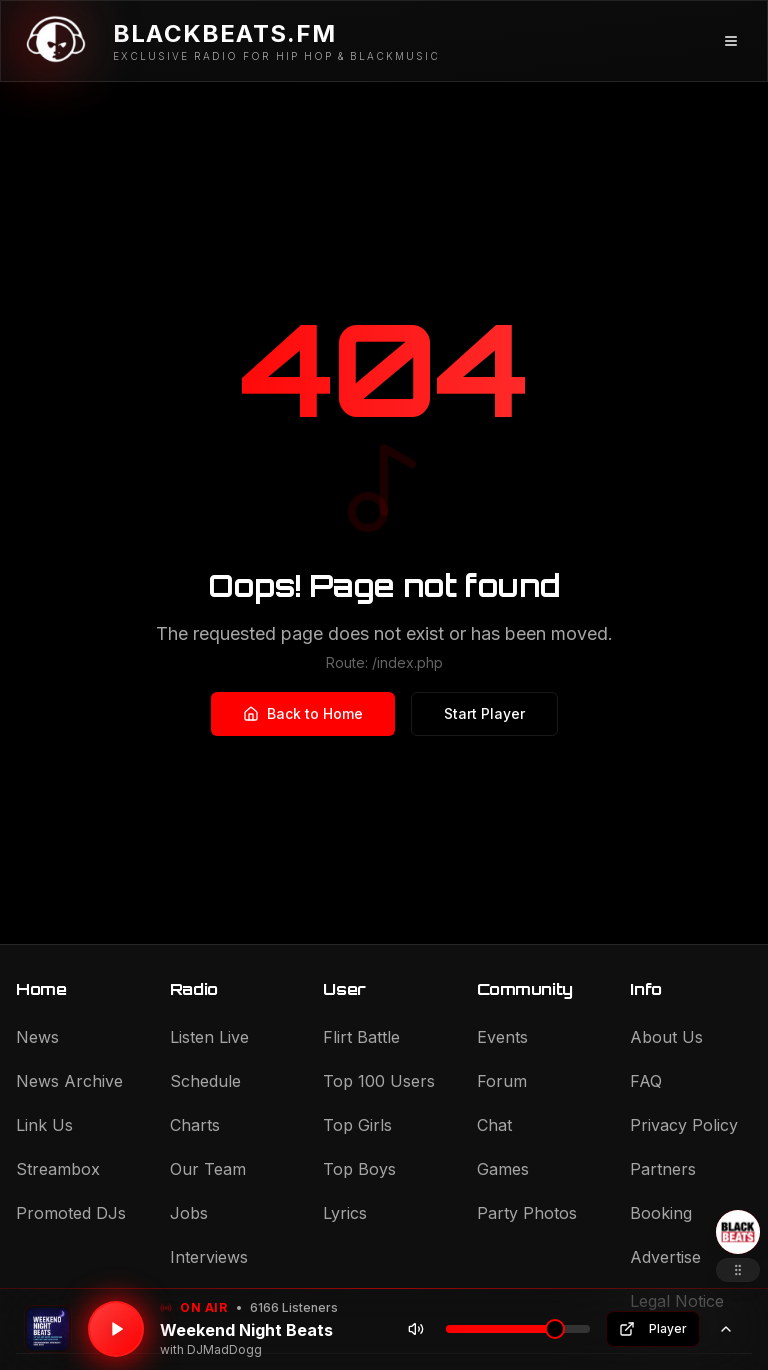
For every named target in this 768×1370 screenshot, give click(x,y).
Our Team (208, 1169)
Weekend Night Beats (246, 1330)
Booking (661, 1213)
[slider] (555, 1329)
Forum (502, 1081)
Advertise (665, 1257)
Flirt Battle (361, 1037)
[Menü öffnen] (731, 41)
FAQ (646, 1081)
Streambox (58, 1169)
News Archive (69, 1081)
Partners (663, 1169)
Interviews (209, 1257)
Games (503, 1169)
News (37, 1037)
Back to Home (303, 713)
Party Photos (527, 1213)
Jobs (189, 1213)
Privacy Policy (684, 1125)
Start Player (484, 713)
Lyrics (345, 1213)
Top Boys (359, 1169)
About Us (666, 1037)
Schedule (205, 1081)
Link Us (44, 1125)
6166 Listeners (294, 1307)
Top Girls (357, 1125)
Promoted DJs (71, 1213)
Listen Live (209, 1037)
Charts (195, 1125)
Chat (494, 1125)
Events (502, 1037)
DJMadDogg (224, 1349)
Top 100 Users (379, 1081)
